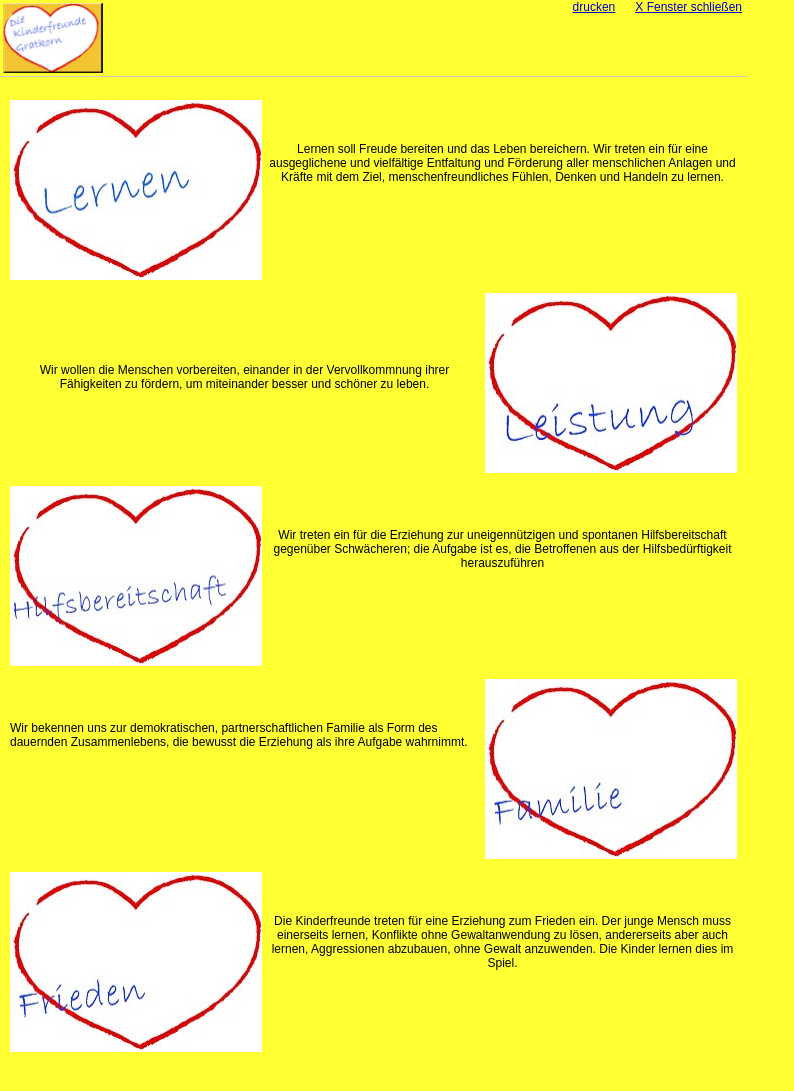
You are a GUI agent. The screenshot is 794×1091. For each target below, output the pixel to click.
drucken (594, 7)
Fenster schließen (688, 7)
